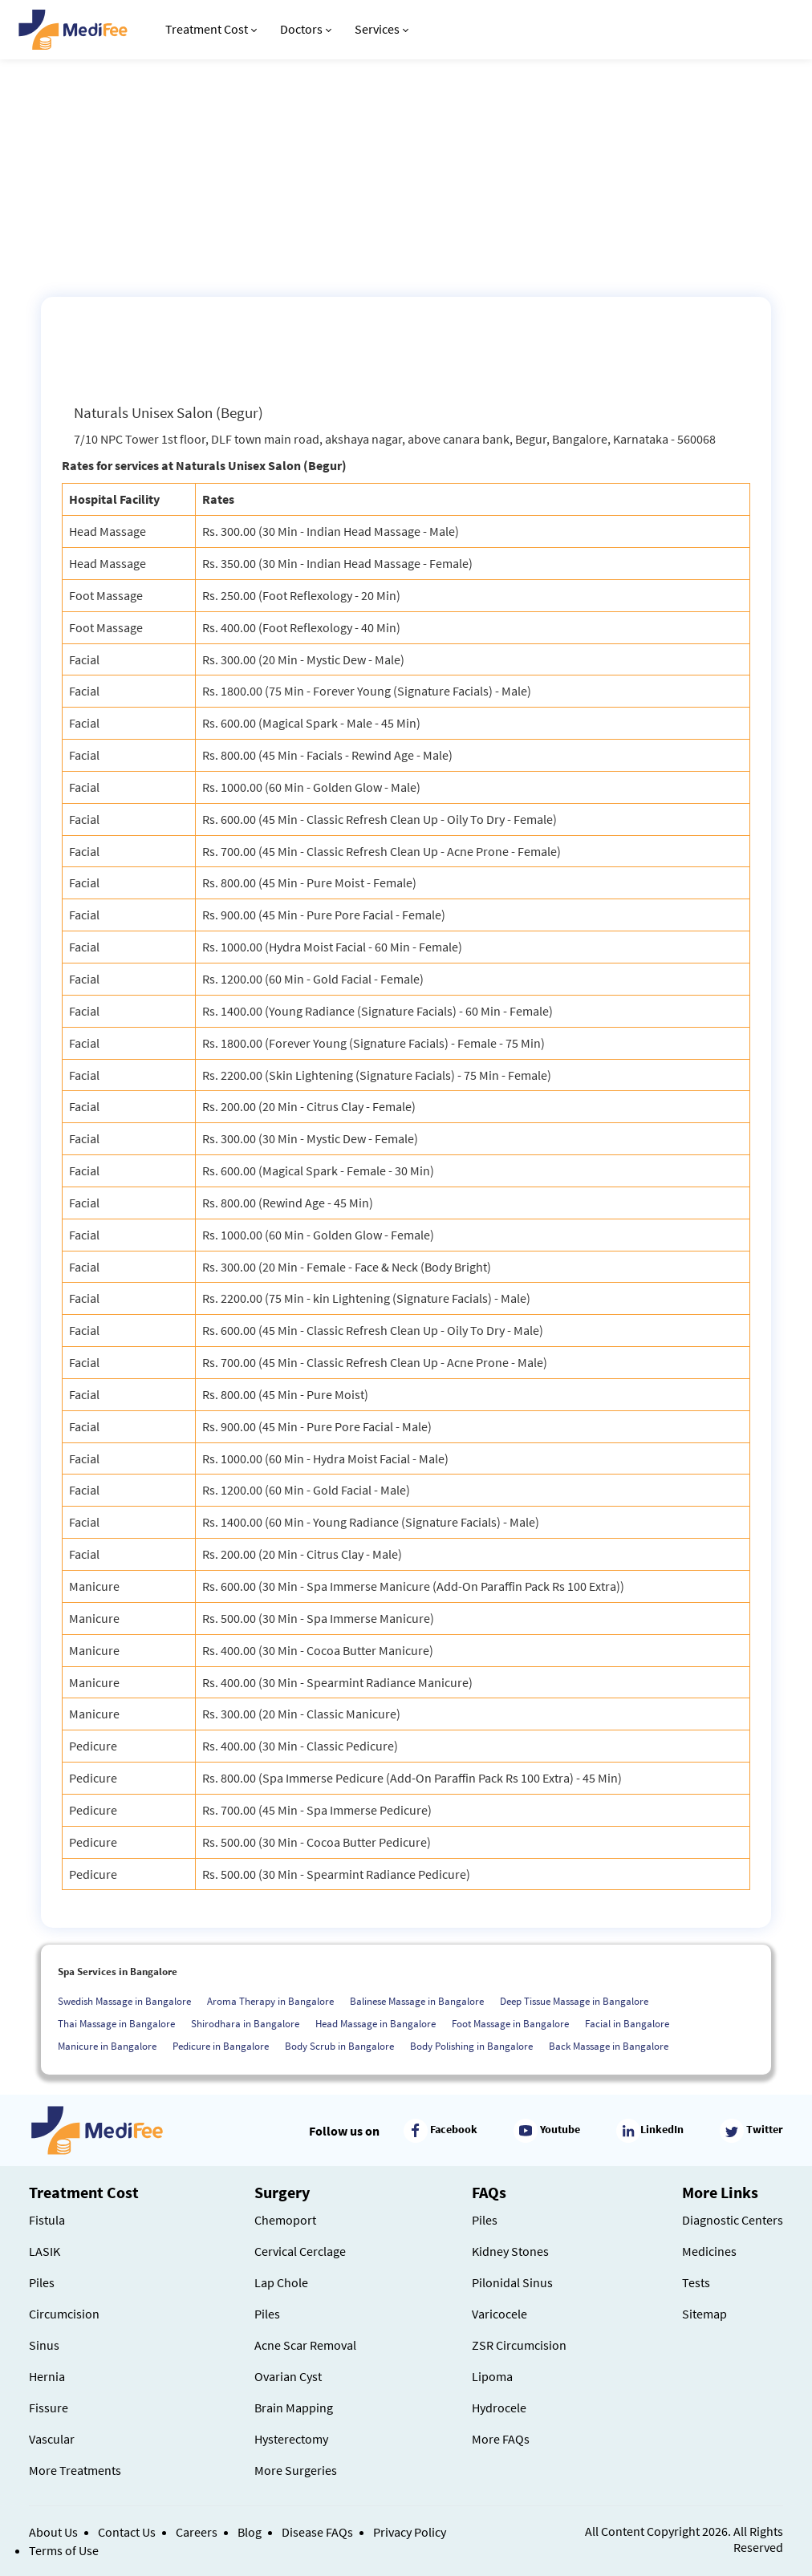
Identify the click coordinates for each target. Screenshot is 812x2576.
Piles (42, 2282)
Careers (196, 2532)
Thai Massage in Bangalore (116, 2023)
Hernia (47, 2376)
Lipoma (492, 2376)
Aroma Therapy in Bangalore (270, 2001)
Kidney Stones (510, 2251)
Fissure (48, 2408)
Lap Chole (281, 2282)
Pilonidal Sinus (512, 2282)
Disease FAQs (317, 2532)
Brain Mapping (293, 2408)
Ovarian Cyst (288, 2376)
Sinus (44, 2345)
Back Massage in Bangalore (608, 2046)
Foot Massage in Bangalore (510, 2023)
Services (381, 29)
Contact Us (127, 2532)
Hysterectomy (291, 2439)
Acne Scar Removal (305, 2345)
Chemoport (285, 2220)
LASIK (44, 2251)
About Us (53, 2532)
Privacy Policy (409, 2532)
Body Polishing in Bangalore (471, 2046)
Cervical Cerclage (300, 2251)
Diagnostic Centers (732, 2220)
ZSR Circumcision (519, 2345)
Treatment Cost (211, 29)
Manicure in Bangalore (107, 2046)
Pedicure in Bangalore (221, 2046)
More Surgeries (295, 2470)
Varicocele (499, 2314)
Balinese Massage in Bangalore (417, 2001)
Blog (250, 2532)
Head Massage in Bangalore (375, 2023)
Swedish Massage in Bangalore (124, 2001)
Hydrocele (499, 2408)
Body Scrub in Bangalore (339, 2046)
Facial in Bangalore (627, 2023)
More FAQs (501, 2439)
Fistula (47, 2220)
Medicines (709, 2251)
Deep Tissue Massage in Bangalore (574, 2001)
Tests (696, 2282)
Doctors (305, 29)
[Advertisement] (406, 176)
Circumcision (64, 2314)
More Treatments (75, 2470)
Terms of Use (64, 2550)
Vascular (52, 2439)
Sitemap (704, 2314)
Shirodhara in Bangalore (245, 2023)
